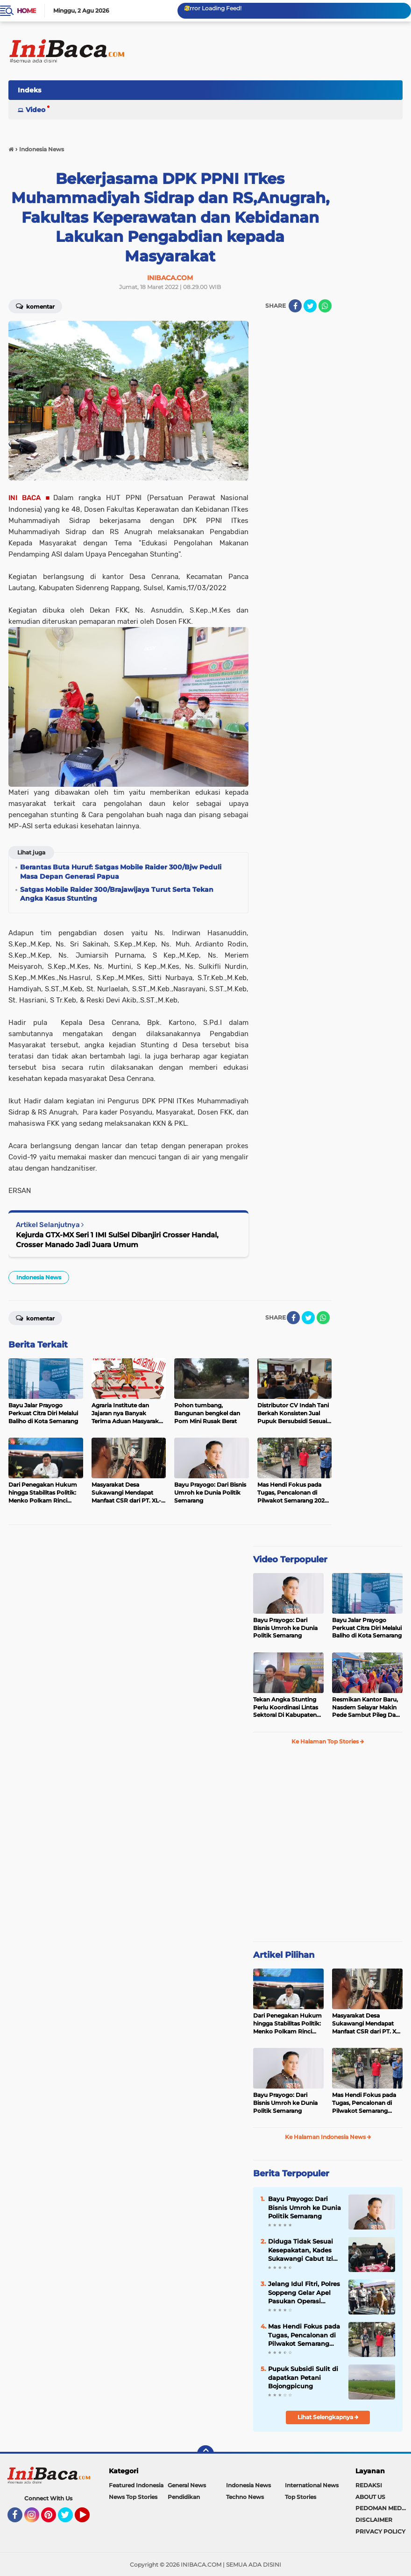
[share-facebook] (295, 305)
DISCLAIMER (373, 2519)
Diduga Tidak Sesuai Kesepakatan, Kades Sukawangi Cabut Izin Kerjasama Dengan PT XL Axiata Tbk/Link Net (304, 2250)
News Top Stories (133, 2496)
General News (187, 2485)
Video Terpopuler (290, 1559)
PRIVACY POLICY (380, 2531)
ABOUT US (370, 2496)
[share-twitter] (310, 305)
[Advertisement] (233, 93)
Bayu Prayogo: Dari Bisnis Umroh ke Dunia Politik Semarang (285, 1627)
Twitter (69, 2519)
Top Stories (300, 2496)
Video (35, 110)
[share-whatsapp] (325, 305)
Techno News (245, 2496)
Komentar (35, 305)
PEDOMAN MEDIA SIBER (383, 2508)
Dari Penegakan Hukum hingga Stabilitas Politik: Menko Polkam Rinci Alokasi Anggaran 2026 (287, 2023)
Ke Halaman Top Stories (327, 1741)
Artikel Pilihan (283, 1955)
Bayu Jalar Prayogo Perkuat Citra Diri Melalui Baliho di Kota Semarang (367, 1627)
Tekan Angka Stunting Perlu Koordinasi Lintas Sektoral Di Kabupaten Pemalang (285, 1707)
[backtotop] (205, 2453)
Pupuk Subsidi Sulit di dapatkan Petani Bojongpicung (303, 2377)
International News (312, 2485)
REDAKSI (368, 2485)
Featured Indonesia (136, 2485)
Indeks (29, 90)
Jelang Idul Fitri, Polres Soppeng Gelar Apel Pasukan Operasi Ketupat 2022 (304, 2292)
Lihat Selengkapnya (328, 2417)
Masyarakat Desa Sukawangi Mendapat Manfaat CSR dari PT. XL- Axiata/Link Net (367, 2023)
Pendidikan (184, 2496)
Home (26, 11)
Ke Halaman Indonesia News (328, 2136)
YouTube (89, 2519)
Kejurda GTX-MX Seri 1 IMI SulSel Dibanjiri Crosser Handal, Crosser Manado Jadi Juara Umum (117, 1239)
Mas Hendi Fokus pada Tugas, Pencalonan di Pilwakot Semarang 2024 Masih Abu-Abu (364, 2103)
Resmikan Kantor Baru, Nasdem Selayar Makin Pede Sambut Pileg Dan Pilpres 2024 (365, 1707)
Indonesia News (38, 1277)
